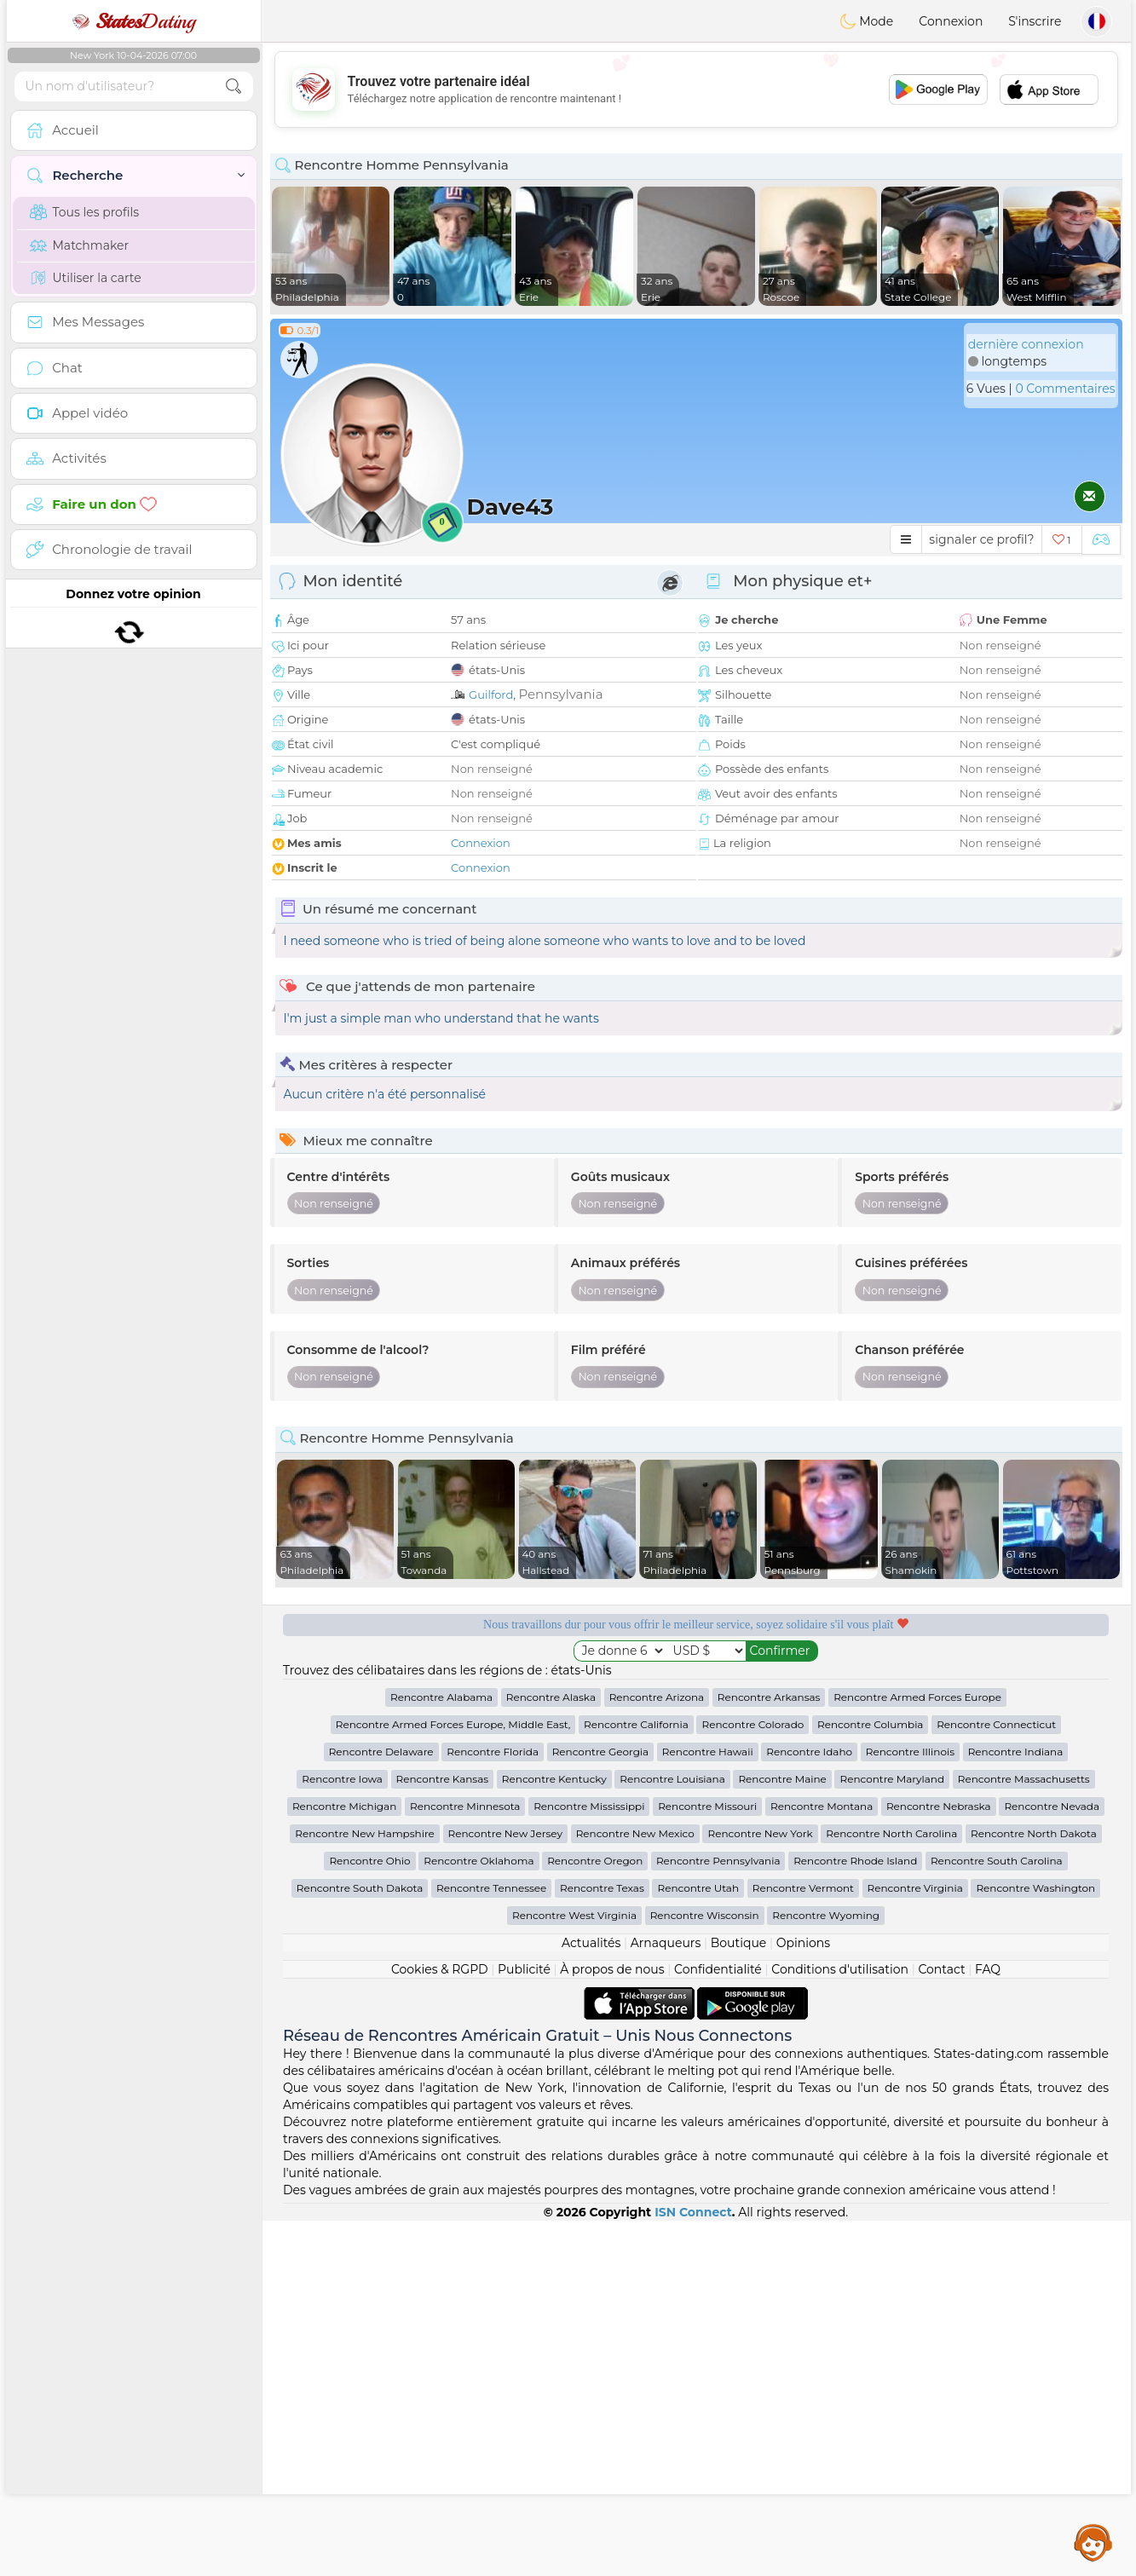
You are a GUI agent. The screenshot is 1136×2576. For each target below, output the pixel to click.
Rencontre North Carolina (891, 2188)
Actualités (591, 2298)
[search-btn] (233, 86)
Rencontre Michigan (344, 2161)
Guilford (491, 694)
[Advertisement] (696, 89)
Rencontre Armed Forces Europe (917, 2052)
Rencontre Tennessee (491, 2243)
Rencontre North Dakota (1034, 2188)
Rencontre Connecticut (996, 2079)
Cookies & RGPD (439, 2324)
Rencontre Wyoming (825, 2270)
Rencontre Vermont (803, 2243)
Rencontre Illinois (910, 2107)
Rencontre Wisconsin (704, 2270)
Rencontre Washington (1035, 2243)
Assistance (1093, 2542)
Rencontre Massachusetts (1024, 2134)
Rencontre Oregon (595, 2216)
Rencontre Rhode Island (855, 2216)
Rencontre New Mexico (635, 2188)
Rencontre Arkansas (769, 2052)
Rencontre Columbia (870, 2079)
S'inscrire (1034, 21)
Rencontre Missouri (707, 2161)
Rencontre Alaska (551, 2052)
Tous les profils (85, 212)
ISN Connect (693, 2567)
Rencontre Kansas (442, 2134)
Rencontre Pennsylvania (718, 2216)
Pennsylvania (560, 694)
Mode (866, 21)
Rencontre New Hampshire (365, 2188)
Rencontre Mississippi (588, 2161)
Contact (941, 2324)
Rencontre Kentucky (554, 2134)
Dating (133, 21)
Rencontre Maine (782, 2134)
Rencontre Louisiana (672, 2134)
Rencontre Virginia (915, 2243)
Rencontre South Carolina (997, 2216)
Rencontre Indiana (1016, 2107)
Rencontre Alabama (441, 2052)
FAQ (987, 2324)
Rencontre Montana (821, 2161)
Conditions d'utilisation (839, 2324)
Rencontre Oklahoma (478, 2216)
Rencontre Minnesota (465, 2161)
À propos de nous (612, 2324)
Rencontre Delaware (381, 2107)
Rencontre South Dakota (360, 2243)
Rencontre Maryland (891, 2134)
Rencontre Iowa (342, 2134)
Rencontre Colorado (752, 2079)
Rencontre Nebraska (938, 2161)
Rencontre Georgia (600, 2107)
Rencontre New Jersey (505, 2188)
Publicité (524, 2324)
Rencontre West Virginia (574, 2270)
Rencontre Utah (698, 2243)
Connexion (951, 21)
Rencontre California (636, 2079)
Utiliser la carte (85, 277)
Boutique (739, 2298)
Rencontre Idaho (809, 2107)
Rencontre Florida (493, 2107)
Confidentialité (718, 2324)
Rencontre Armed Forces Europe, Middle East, (453, 2079)
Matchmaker (80, 245)
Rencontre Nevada (1051, 2161)
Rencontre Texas (602, 2243)
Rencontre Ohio (369, 2216)
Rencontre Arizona (657, 2052)
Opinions (803, 2298)
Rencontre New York (759, 2188)
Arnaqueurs (666, 2298)
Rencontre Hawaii (707, 2107)
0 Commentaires (1065, 388)
